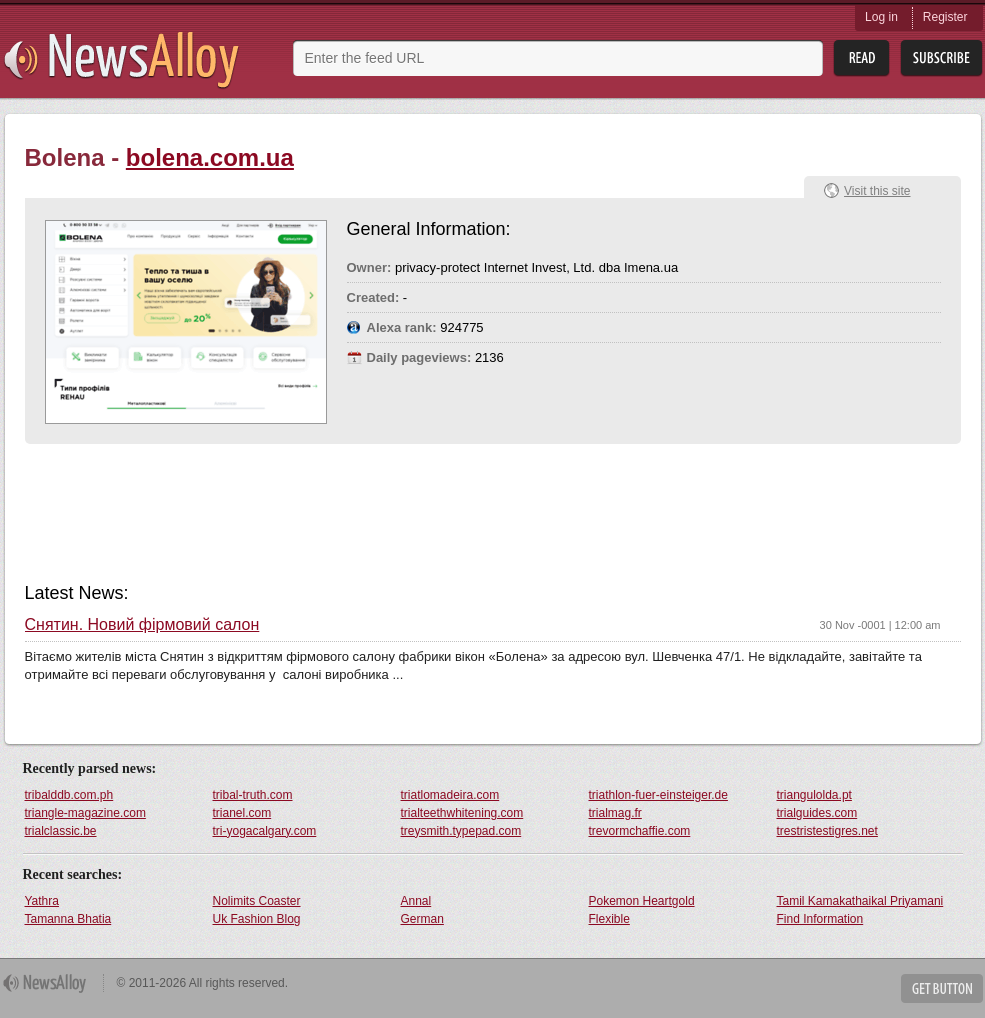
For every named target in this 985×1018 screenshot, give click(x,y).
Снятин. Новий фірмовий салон (142, 625)
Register (945, 17)
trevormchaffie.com (640, 831)
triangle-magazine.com (85, 813)
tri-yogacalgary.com (265, 831)
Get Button (942, 988)
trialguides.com (817, 813)
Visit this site (877, 191)
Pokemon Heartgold (642, 901)
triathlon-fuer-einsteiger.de (658, 795)
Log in (881, 17)
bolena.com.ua (210, 157)
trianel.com (242, 813)
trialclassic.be (61, 831)
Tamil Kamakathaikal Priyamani (860, 901)
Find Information (820, 919)
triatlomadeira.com (450, 795)
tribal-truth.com (253, 795)
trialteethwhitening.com (462, 813)
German (422, 919)
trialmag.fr (615, 813)
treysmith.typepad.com (461, 831)
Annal (416, 901)
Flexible (609, 919)
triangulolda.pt (814, 795)
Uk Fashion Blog (257, 919)
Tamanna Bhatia (68, 919)
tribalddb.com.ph (69, 795)
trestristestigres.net (827, 831)
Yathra (42, 901)
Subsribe (941, 58)
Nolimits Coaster (257, 901)
